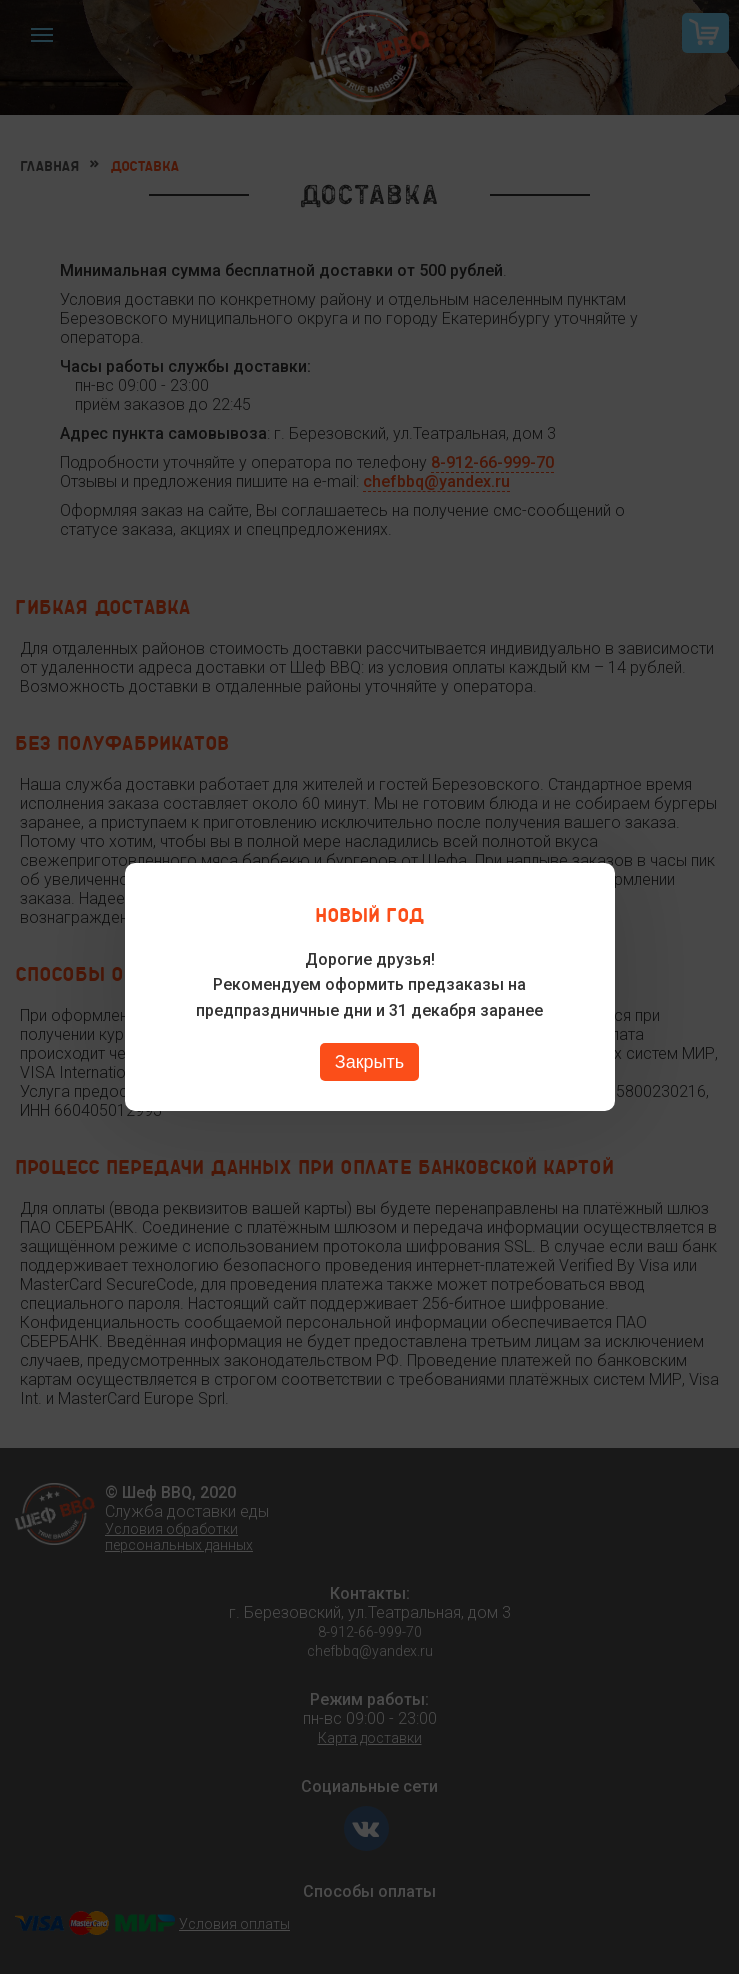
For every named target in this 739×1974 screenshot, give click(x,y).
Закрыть (369, 1062)
